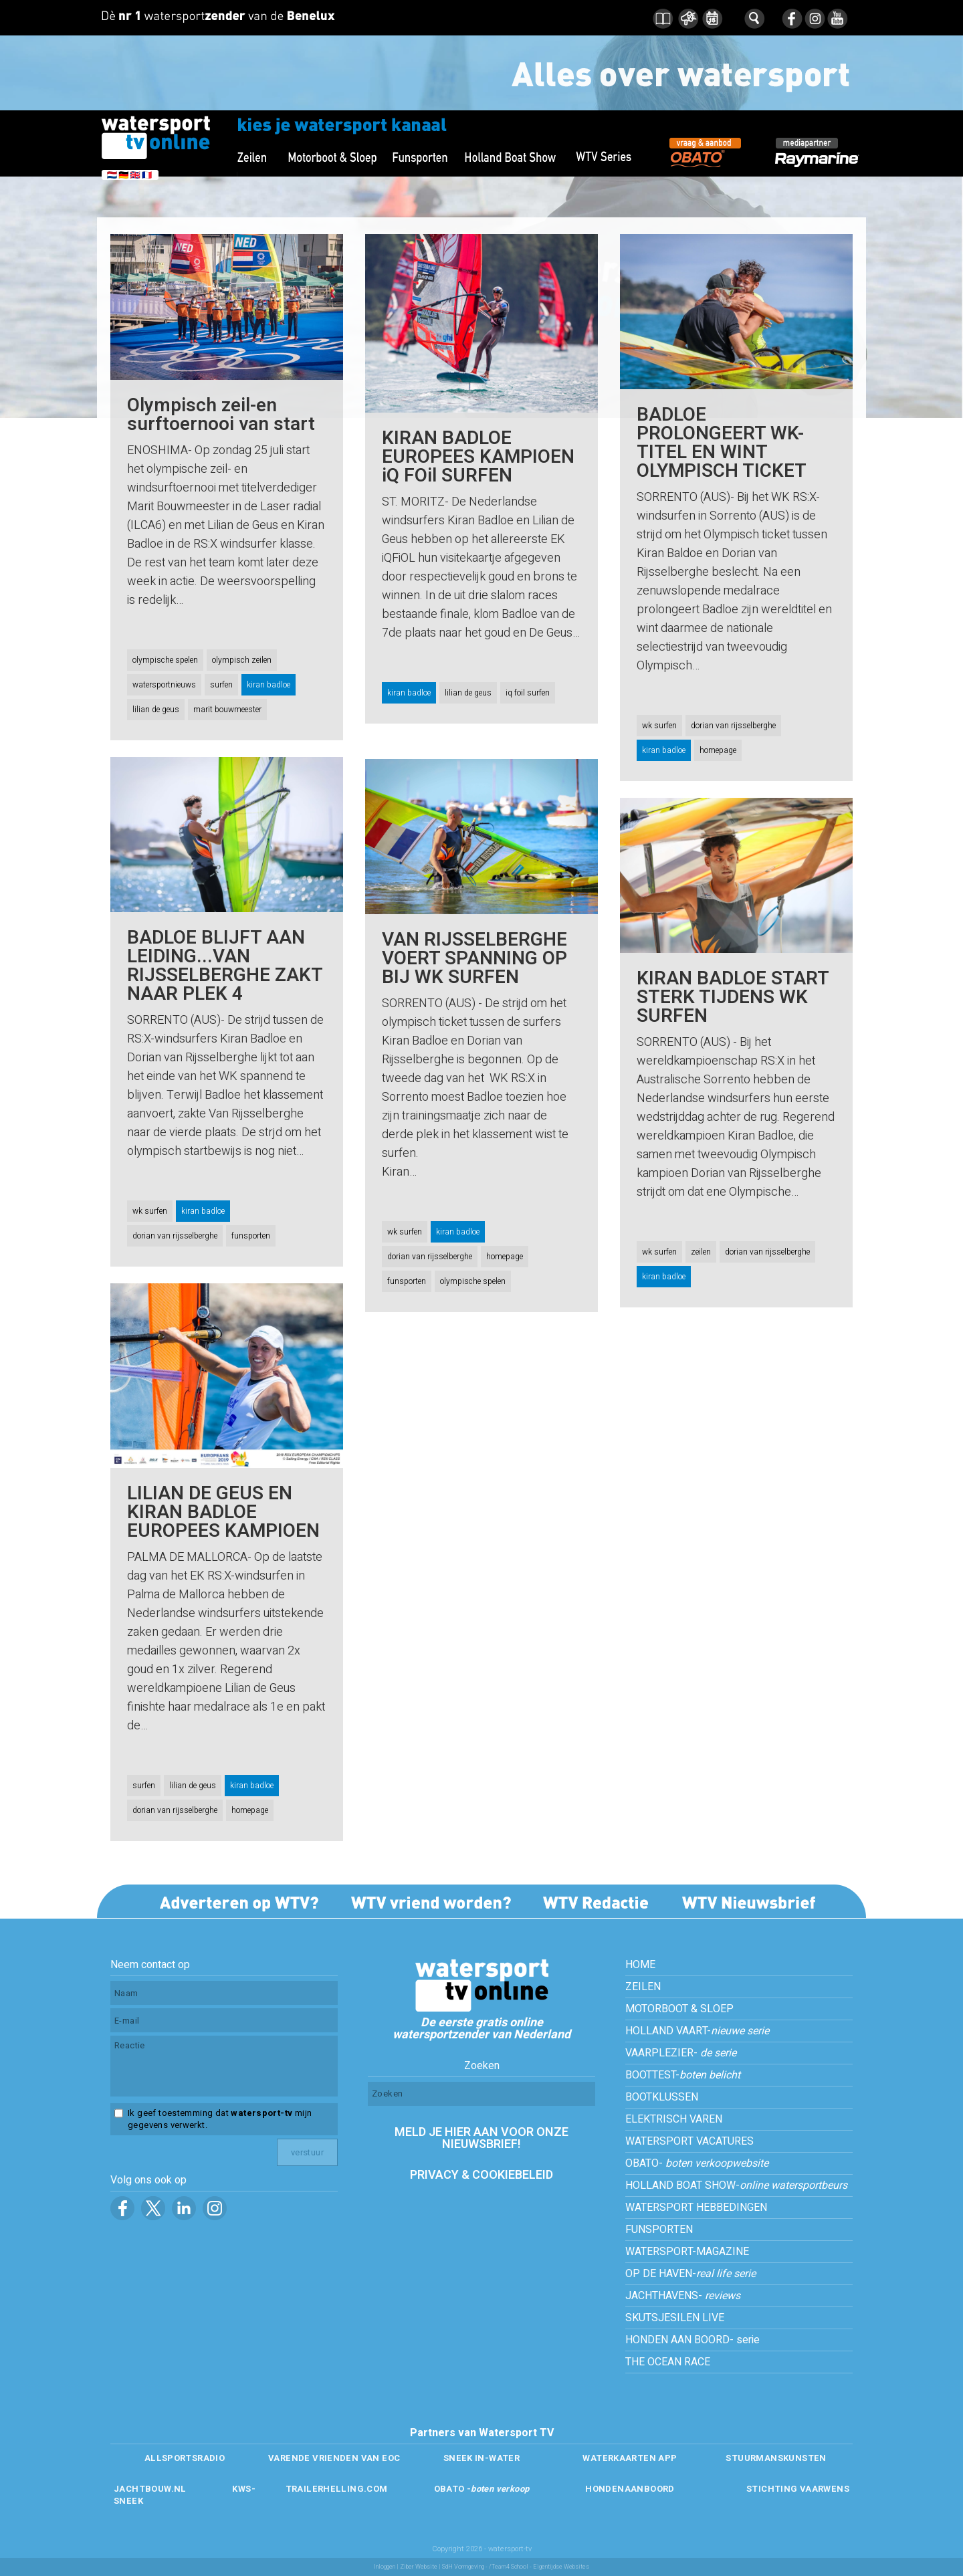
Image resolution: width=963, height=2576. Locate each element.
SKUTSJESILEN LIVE (674, 2318)
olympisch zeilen (242, 660)
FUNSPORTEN (659, 2230)
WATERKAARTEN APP (629, 2458)
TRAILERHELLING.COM (337, 2488)
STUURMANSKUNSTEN (776, 2458)
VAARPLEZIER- (680, 2053)
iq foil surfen (528, 693)
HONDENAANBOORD (629, 2488)
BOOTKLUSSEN (661, 2097)
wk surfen (659, 726)
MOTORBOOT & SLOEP (679, 2009)
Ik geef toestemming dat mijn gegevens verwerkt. (220, 2119)
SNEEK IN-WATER (481, 2458)
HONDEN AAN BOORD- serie (692, 2340)
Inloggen (384, 2567)
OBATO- (696, 2163)
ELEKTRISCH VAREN (673, 2119)
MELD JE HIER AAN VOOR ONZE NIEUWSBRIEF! (481, 2138)
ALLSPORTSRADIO (184, 2458)
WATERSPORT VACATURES (689, 2141)
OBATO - (482, 2488)
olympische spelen (165, 660)
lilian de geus (155, 710)
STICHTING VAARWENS (797, 2488)
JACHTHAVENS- (682, 2296)
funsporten (250, 1236)
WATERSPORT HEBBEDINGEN (696, 2207)
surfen (221, 685)
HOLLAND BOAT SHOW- (736, 2185)
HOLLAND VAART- (697, 2031)
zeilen (701, 1252)
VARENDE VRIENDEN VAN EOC (334, 2458)
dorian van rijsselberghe (733, 726)
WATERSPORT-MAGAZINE (687, 2252)
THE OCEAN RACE (667, 2362)
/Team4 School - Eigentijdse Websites (539, 2567)
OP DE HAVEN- (690, 2274)
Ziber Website (418, 2567)
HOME (640, 1965)
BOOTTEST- (682, 2075)
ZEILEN (643, 1987)
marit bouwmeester (227, 710)
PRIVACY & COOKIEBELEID (481, 2175)
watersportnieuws (164, 685)
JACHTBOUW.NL (150, 2488)
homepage (718, 750)
